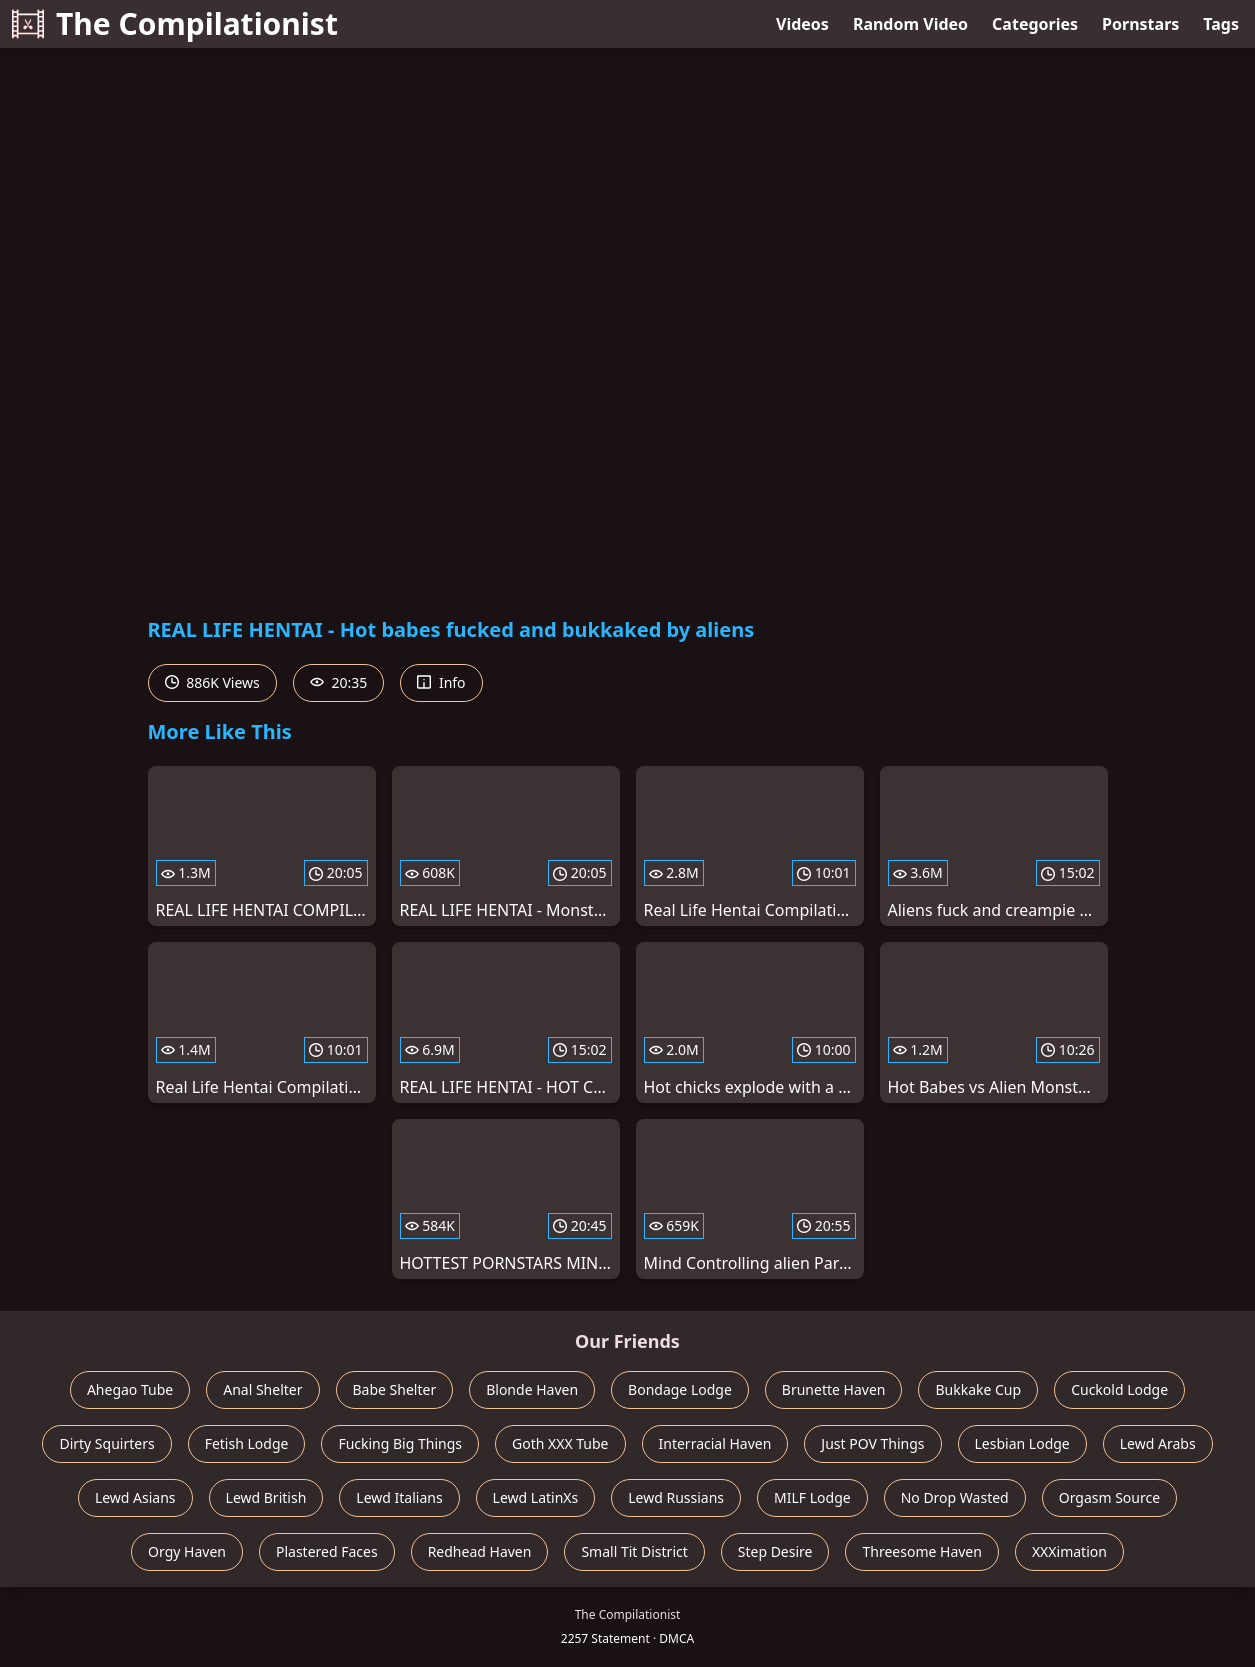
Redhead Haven (480, 1551)
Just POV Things (872, 1443)
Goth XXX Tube (560, 1443)
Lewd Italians (399, 1497)
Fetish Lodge (247, 1443)
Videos (802, 24)
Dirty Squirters (106, 1443)
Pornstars (1140, 24)
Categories (1035, 24)
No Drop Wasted (955, 1497)
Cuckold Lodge (1119, 1389)
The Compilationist (175, 23)
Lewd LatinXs (536, 1497)
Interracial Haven (715, 1443)
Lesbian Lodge (1022, 1443)
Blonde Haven (532, 1389)
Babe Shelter (395, 1389)
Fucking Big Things (400, 1443)
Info (441, 682)
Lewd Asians (135, 1497)
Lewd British (266, 1497)
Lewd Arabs (1158, 1443)
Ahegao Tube (130, 1389)
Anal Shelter (262, 1389)
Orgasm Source (1109, 1497)
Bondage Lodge (680, 1389)
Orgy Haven (187, 1551)
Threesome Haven (921, 1551)
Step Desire (775, 1551)
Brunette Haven (834, 1389)
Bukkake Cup (978, 1389)
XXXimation (1069, 1551)
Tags (1221, 24)
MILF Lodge (812, 1497)
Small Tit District (634, 1551)
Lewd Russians (676, 1497)
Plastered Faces (327, 1551)
